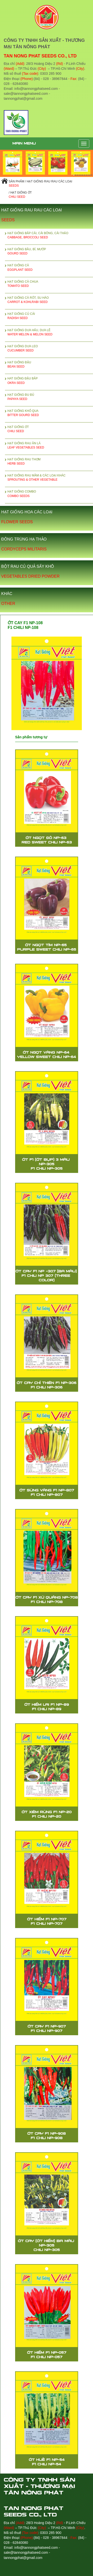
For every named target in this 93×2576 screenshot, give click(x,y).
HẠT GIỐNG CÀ (50, 268)
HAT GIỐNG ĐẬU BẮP (50, 381)
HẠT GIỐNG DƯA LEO (50, 349)
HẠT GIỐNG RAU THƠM (50, 462)
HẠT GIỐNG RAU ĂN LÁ (50, 446)
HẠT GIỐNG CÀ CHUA (50, 284)
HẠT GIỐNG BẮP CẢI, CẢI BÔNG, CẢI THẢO (50, 235)
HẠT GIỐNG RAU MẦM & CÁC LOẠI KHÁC (50, 478)
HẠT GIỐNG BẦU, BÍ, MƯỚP (50, 252)
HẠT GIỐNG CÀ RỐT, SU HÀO (50, 300)
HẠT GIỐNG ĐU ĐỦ (50, 397)
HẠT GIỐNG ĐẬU (50, 365)
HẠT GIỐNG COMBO (50, 494)
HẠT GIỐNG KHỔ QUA (50, 413)
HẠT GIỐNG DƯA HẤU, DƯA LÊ (50, 332)
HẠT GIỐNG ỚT (50, 429)
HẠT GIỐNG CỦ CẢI (50, 316)
